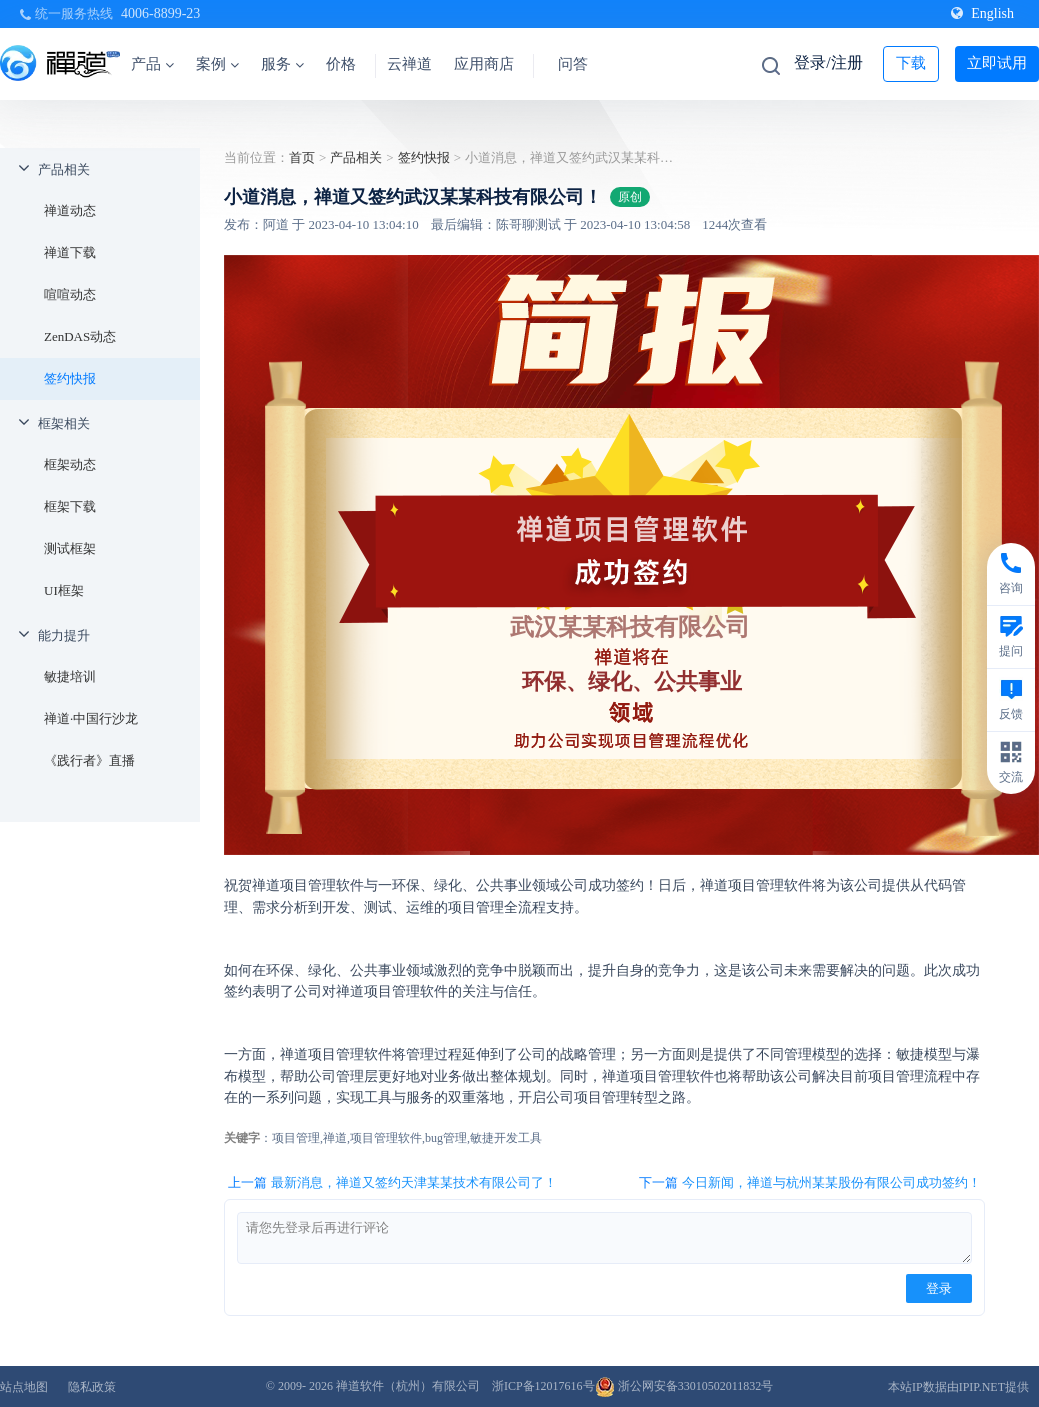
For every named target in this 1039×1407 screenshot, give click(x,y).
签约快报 (70, 378)
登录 (939, 1288)
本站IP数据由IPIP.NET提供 (958, 1387)
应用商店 (484, 64)
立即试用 (997, 63)
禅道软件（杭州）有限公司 (408, 1386)
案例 (217, 64)
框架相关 (64, 423)
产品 (152, 64)
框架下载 (70, 506)
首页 (302, 157)
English (982, 13)
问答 (573, 64)
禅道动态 (70, 210)
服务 (282, 64)
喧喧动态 (70, 294)
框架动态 (70, 464)
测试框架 (70, 548)
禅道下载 (70, 252)
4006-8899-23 (160, 13)
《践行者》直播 (89, 760)
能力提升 (64, 635)
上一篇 (392, 1183)
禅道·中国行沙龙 (91, 718)
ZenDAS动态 (80, 336)
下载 (911, 63)
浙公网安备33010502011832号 (684, 1386)
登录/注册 (828, 62)
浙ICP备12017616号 (543, 1386)
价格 (341, 64)
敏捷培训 (70, 676)
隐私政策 (92, 1387)
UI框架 (64, 590)
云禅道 (409, 64)
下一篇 (810, 1183)
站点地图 (24, 1387)
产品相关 (64, 169)
